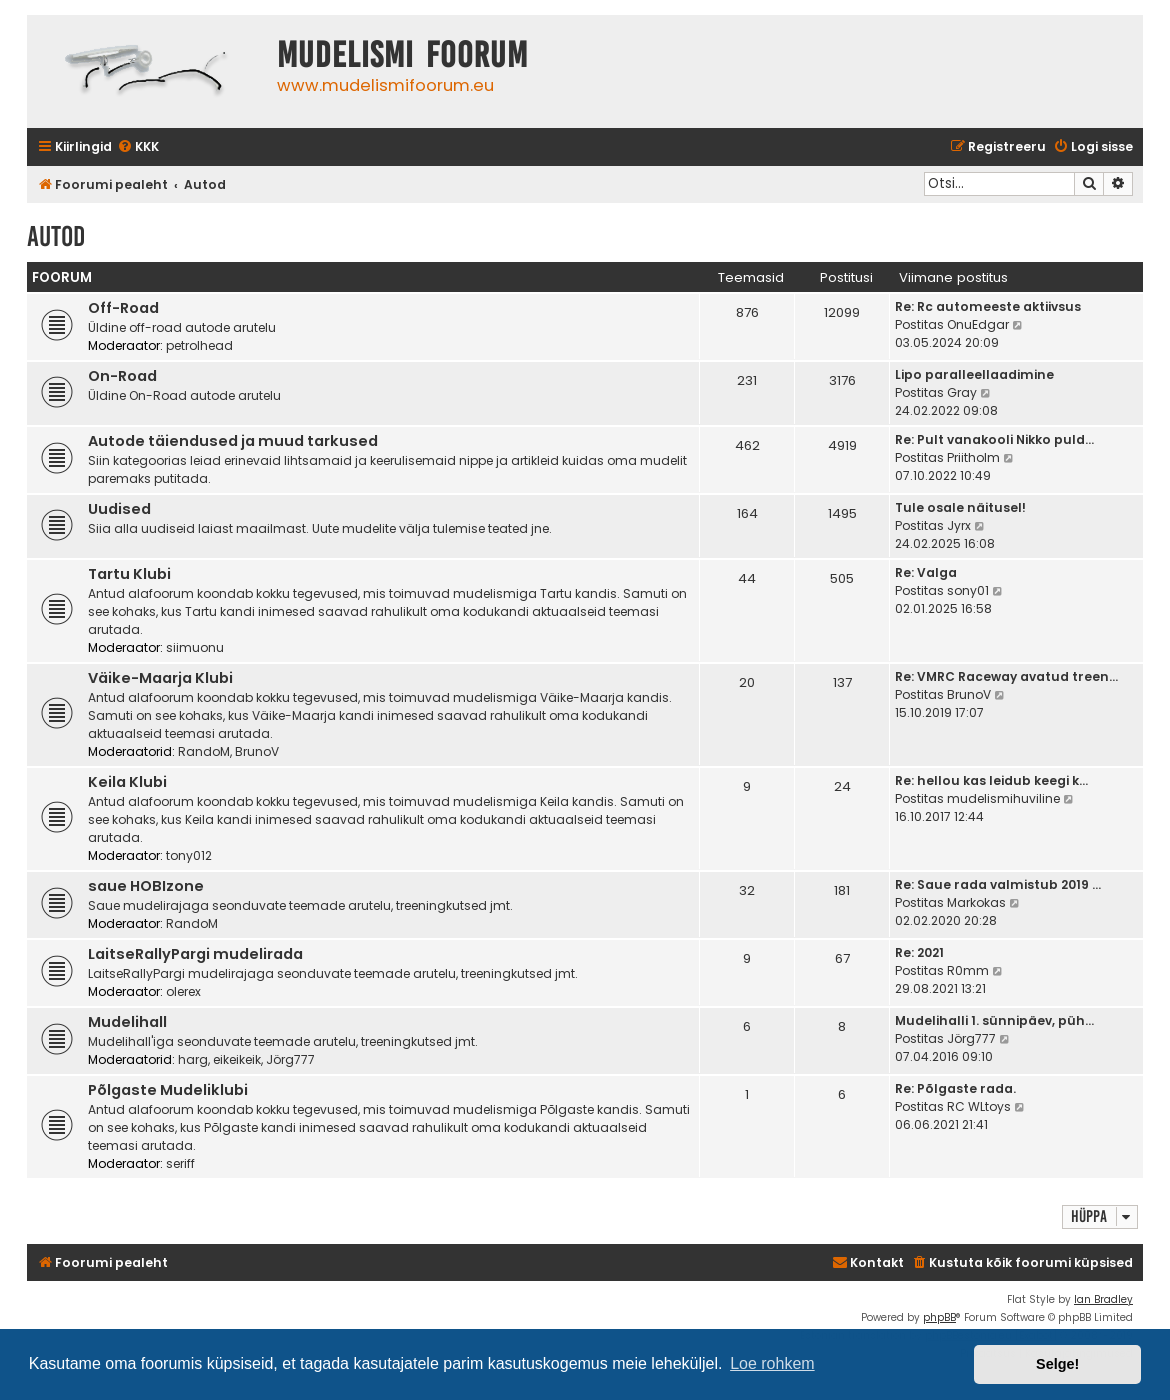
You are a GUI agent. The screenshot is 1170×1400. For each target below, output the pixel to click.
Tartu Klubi (129, 574)
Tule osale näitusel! (960, 507)
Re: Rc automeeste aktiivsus (988, 306)
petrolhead (199, 345)
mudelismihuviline (1003, 798)
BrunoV (257, 751)
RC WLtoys (979, 1106)
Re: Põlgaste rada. (955, 1088)
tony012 (189, 855)
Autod (56, 236)
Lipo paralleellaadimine (974, 374)
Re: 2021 (919, 952)
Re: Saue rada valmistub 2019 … (998, 884)
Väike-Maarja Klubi (160, 678)
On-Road (122, 376)
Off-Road (123, 308)
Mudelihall (127, 1022)
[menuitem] (138, 147)
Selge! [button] (1057, 1364)
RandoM (204, 751)
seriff (180, 1163)
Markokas (976, 902)
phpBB (939, 1317)
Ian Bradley (1103, 1299)
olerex (183, 991)
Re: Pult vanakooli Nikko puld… (994, 439)
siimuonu (195, 647)
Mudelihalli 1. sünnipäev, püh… (994, 1020)
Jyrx (959, 525)
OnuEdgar (978, 324)
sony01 (968, 590)
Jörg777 (290, 1059)
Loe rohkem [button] (772, 1363)
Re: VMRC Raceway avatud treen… (1006, 676)
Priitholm (973, 457)
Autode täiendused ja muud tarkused (233, 441)
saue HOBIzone (146, 886)
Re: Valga (926, 572)
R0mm (968, 970)
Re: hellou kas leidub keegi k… (991, 780)
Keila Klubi (127, 782)
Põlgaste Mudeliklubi (168, 1090)
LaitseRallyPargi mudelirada (195, 954)
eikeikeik (237, 1059)
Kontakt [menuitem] (868, 1262)
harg (193, 1059)
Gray (962, 392)
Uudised (119, 509)
